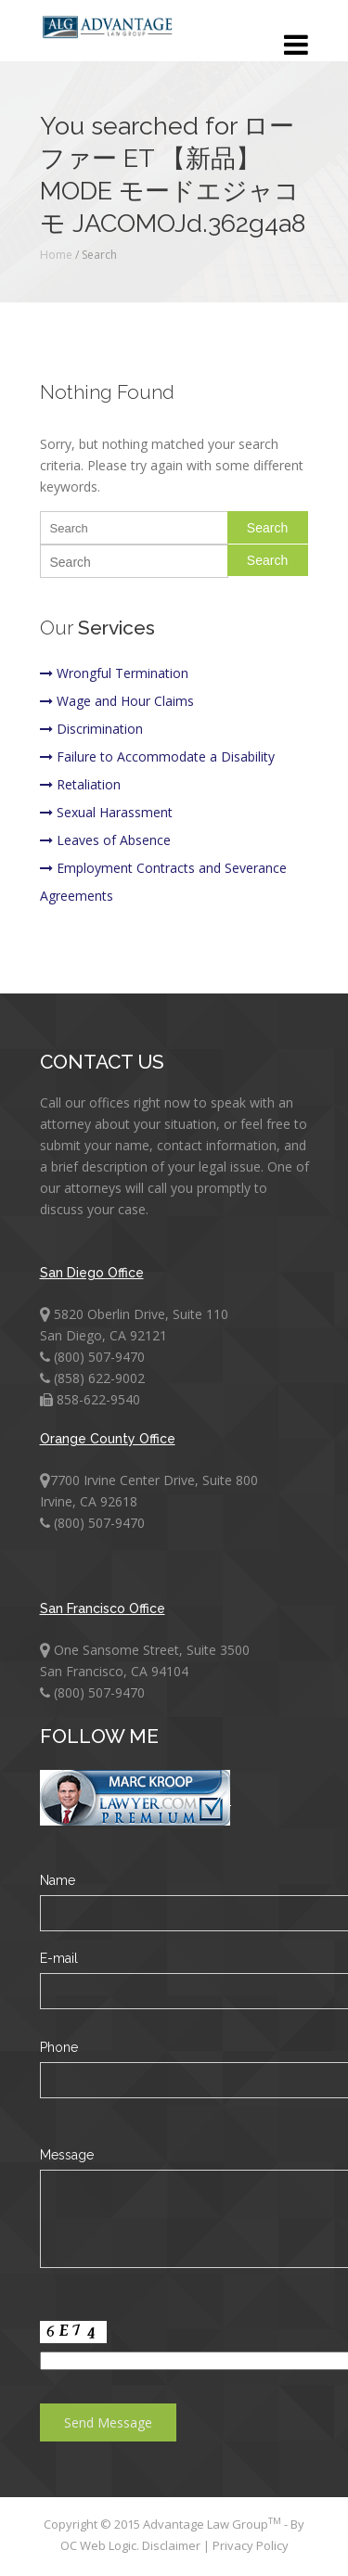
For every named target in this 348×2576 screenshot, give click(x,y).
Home (56, 255)
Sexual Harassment (106, 812)
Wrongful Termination (114, 673)
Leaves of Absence (105, 840)
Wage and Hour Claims (117, 701)
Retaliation (80, 784)
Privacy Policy (251, 2545)
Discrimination (91, 728)
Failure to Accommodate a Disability (157, 756)
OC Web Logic (98, 2545)
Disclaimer (172, 2545)
